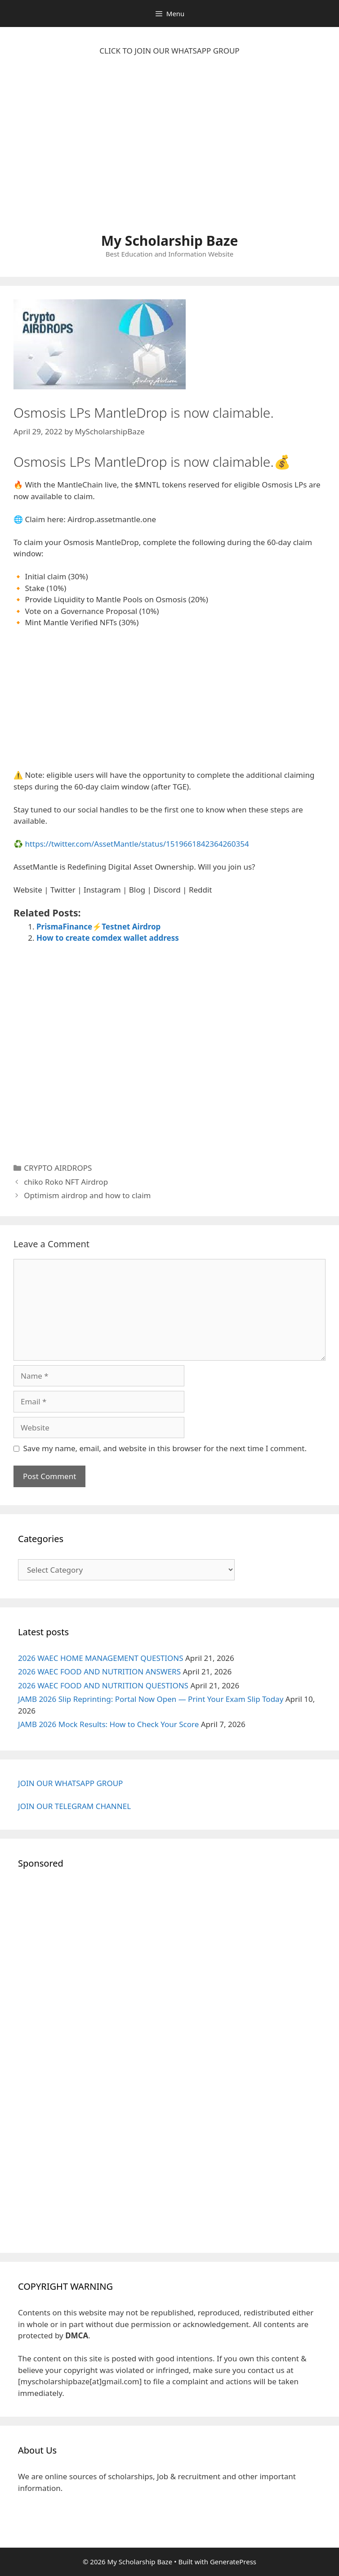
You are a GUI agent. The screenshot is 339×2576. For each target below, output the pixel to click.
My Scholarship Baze (169, 240)
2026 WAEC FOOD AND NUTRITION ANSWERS (99, 1671)
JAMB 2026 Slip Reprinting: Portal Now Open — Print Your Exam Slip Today (150, 1699)
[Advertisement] (169, 149)
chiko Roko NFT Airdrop (66, 1182)
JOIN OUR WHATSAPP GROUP (70, 1783)
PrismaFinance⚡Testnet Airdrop (98, 926)
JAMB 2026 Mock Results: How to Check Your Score (108, 1724)
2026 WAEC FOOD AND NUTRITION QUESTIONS (103, 1685)
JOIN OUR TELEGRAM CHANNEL (74, 1806)
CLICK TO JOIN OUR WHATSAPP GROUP (169, 50)
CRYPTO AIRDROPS (58, 1168)
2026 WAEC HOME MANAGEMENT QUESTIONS (100, 1658)
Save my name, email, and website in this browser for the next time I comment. (165, 1448)
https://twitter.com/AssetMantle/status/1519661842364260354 (137, 844)
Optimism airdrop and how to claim (87, 1195)
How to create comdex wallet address (107, 938)
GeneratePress (233, 2561)
